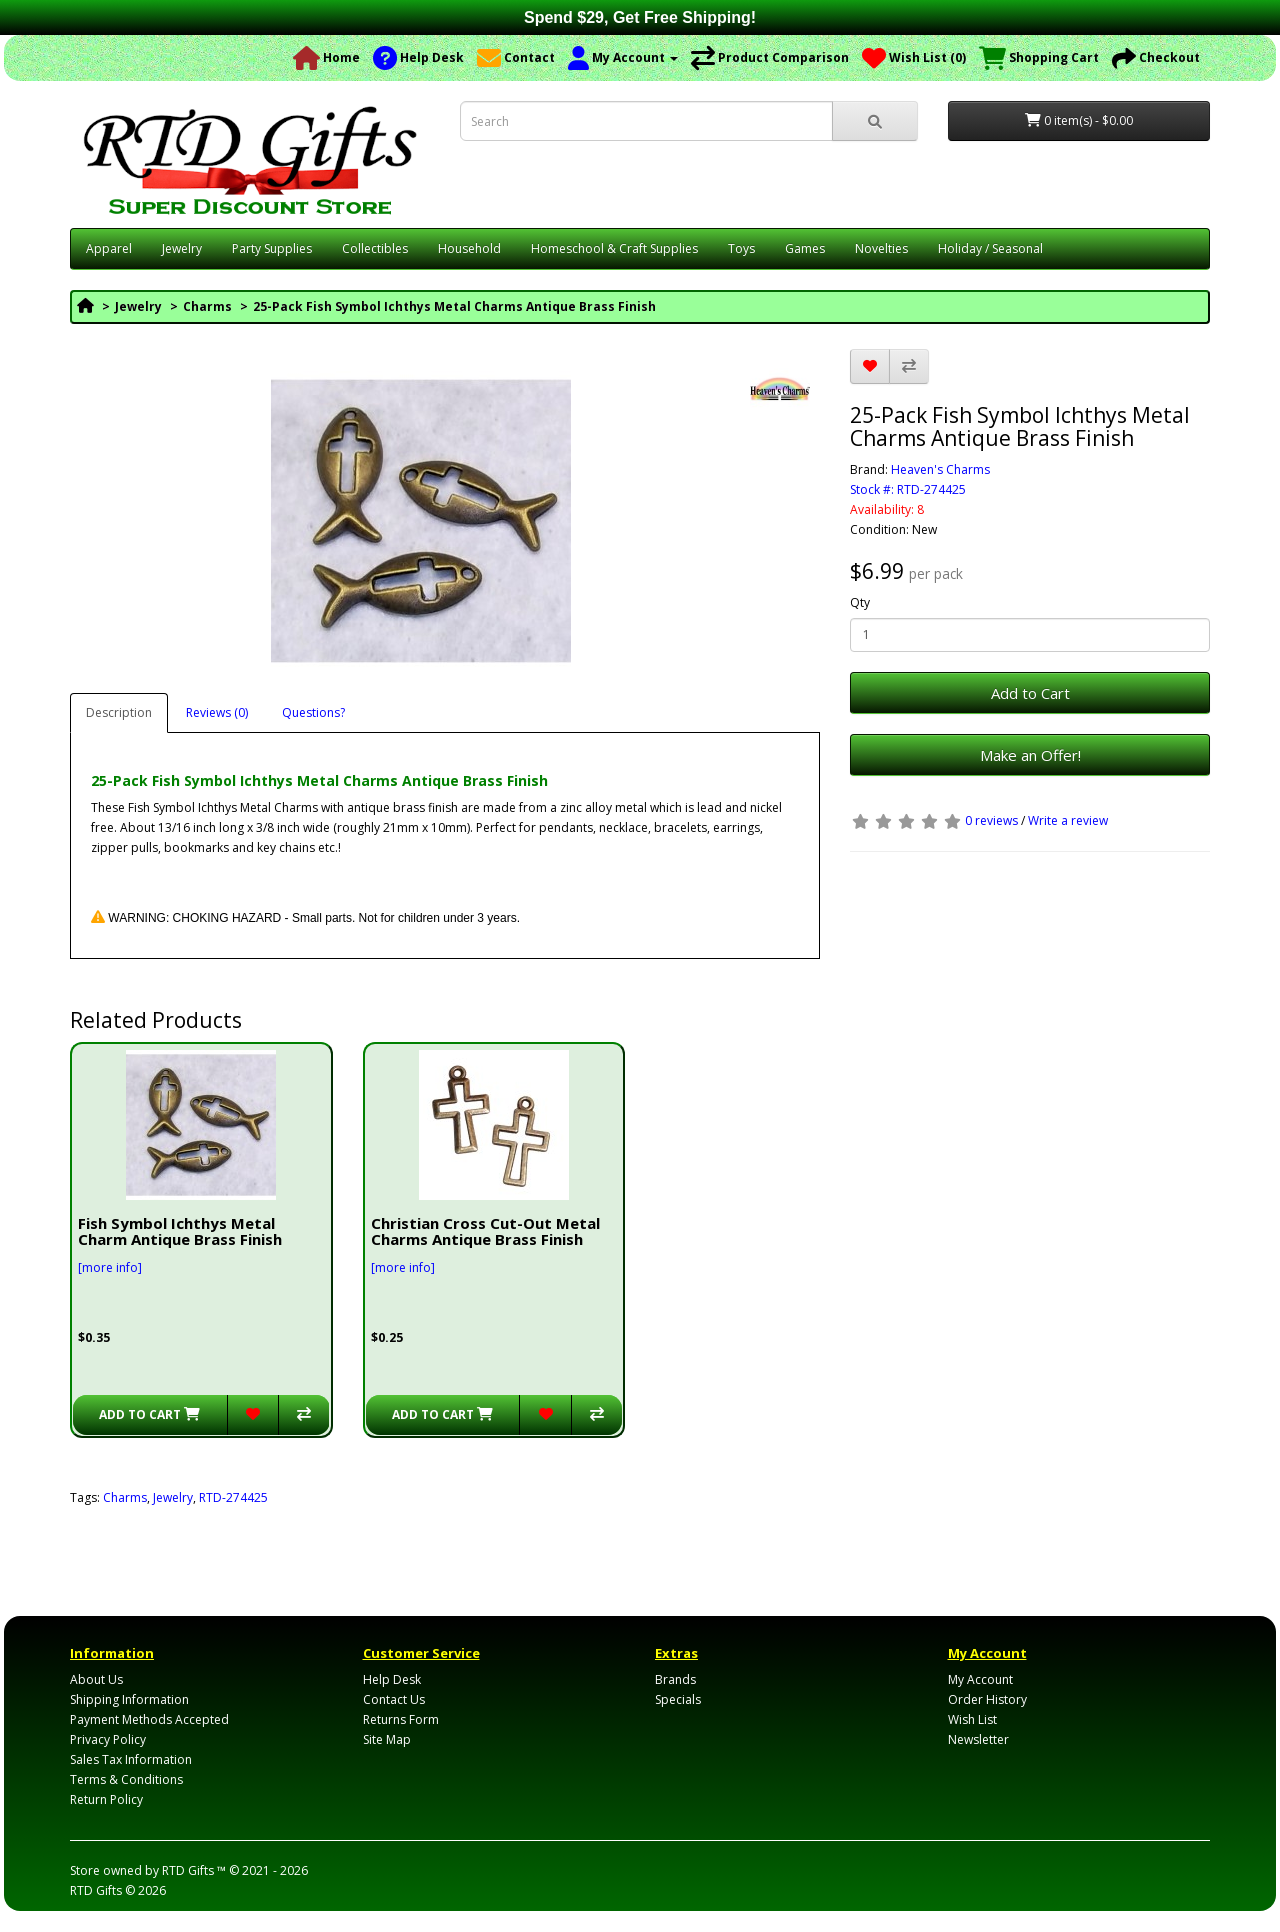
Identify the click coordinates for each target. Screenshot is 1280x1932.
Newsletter (978, 1739)
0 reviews (991, 820)
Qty (860, 602)
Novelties (881, 248)
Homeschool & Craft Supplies (614, 248)
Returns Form (401, 1719)
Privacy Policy (108, 1739)
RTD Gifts (96, 1890)
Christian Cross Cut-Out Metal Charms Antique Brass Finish (485, 1231)
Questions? (313, 712)
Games (805, 248)
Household (469, 248)
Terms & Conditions (126, 1779)
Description (119, 712)
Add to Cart (1030, 693)
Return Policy (106, 1799)
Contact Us (394, 1699)
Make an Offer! (1030, 755)
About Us (96, 1679)
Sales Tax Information (131, 1759)
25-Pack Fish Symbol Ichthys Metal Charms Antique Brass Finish (454, 306)
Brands (675, 1679)
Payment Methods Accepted (149, 1719)
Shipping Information (129, 1699)
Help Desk (392, 1679)
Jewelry (182, 248)
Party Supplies (272, 248)
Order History (987, 1699)
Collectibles (375, 248)
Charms (207, 306)
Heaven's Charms (940, 469)
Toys (741, 248)
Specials (678, 1699)
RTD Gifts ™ (194, 1870)
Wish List (972, 1719)
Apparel (109, 248)
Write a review (1068, 820)
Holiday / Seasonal (990, 248)
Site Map (387, 1739)
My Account (980, 1679)
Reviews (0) (217, 712)
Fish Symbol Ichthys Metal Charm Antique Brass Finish (180, 1231)
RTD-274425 (233, 1497)
